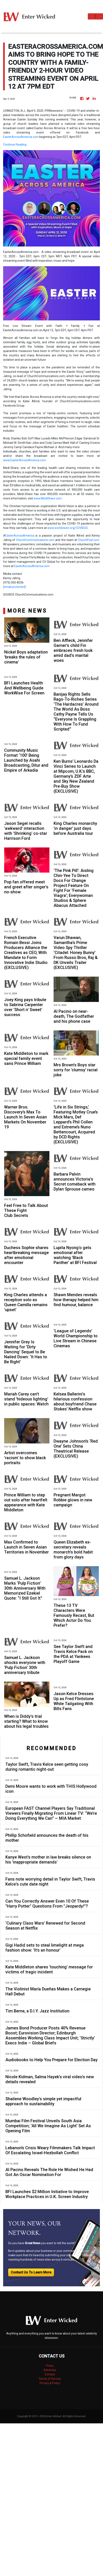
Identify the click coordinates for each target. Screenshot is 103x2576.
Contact (50, 2374)
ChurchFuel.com (88, 540)
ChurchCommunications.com (35, 540)
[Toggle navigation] (95, 16)
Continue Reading (14, 144)
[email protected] (14, 587)
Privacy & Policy (50, 2383)
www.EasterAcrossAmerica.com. (24, 460)
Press (50, 2365)
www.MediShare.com (48, 498)
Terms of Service (50, 2378)
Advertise (50, 2370)
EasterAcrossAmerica (19, 535)
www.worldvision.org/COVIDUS (67, 528)
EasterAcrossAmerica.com (21, 137)
